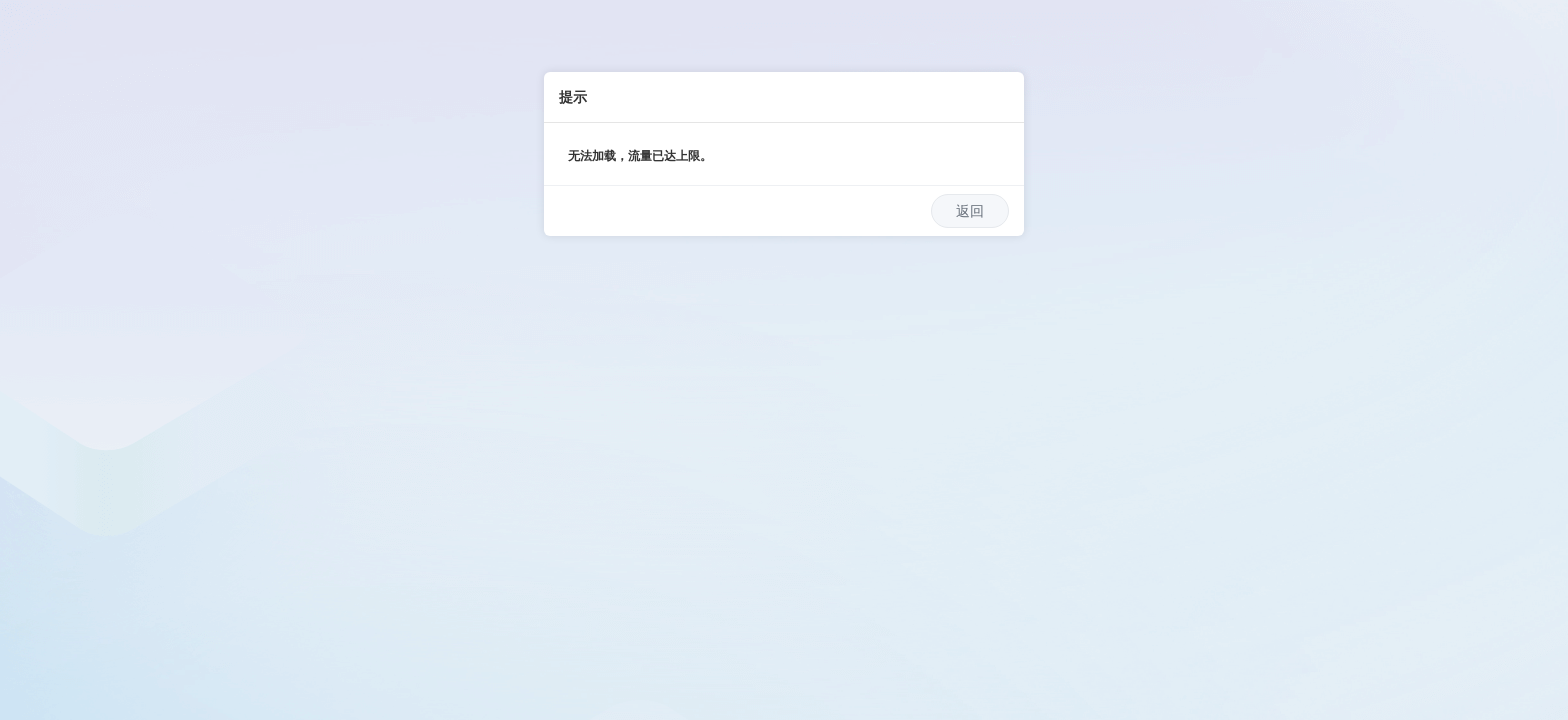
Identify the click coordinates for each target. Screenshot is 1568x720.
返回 (970, 211)
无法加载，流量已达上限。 (640, 156)
